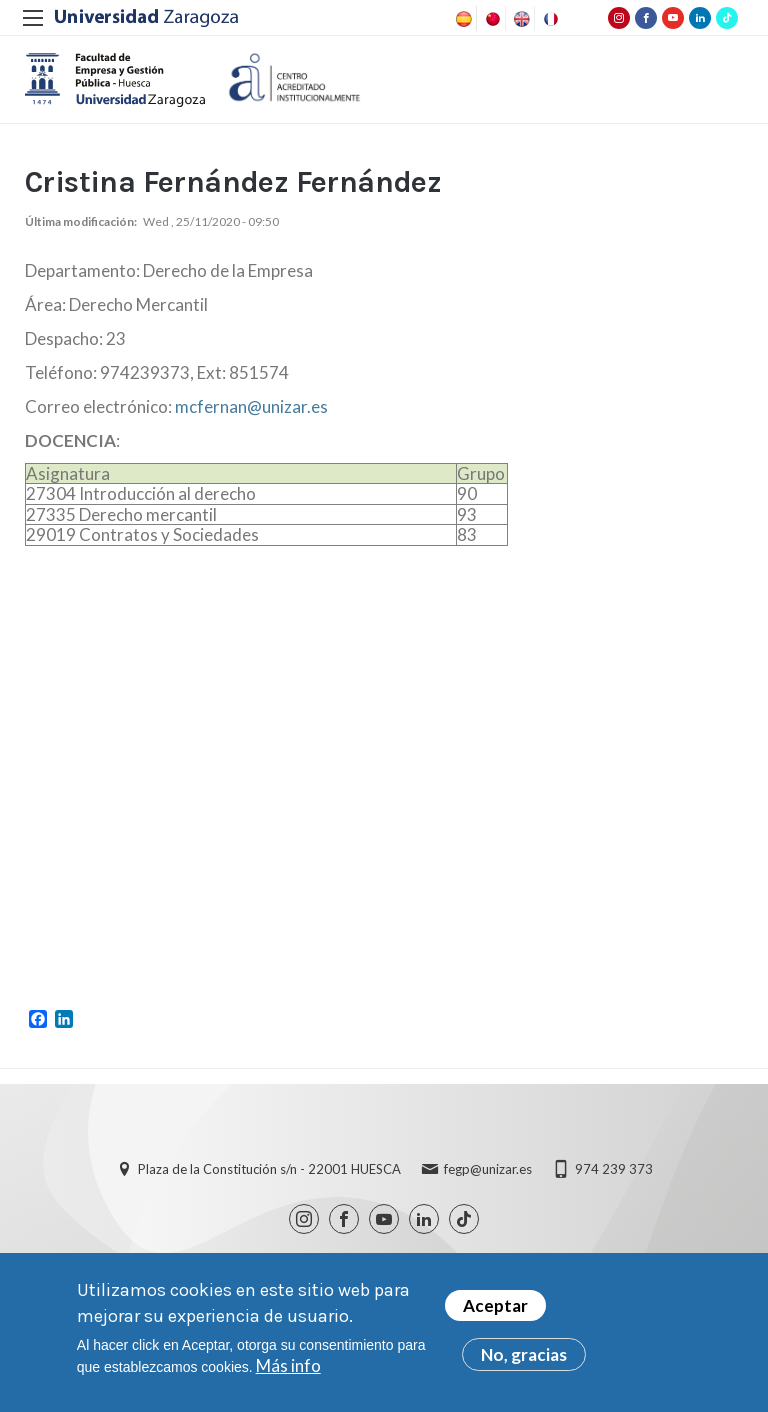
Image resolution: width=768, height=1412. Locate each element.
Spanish (462, 19)
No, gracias (524, 1354)
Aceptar (495, 1305)
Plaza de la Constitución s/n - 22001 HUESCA (269, 1178)
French (549, 19)
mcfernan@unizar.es (251, 414)
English (520, 19)
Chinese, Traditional (491, 19)
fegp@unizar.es (488, 1178)
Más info (288, 1365)
